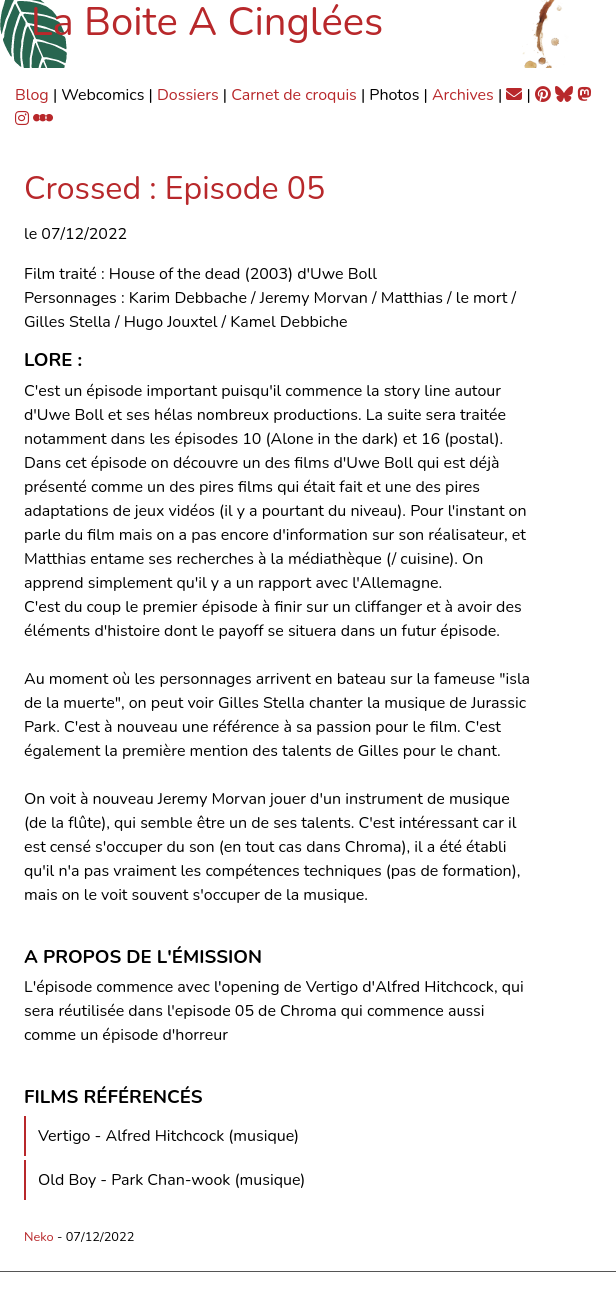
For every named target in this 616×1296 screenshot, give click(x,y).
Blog (32, 95)
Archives (463, 95)
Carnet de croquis (294, 95)
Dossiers (188, 95)
